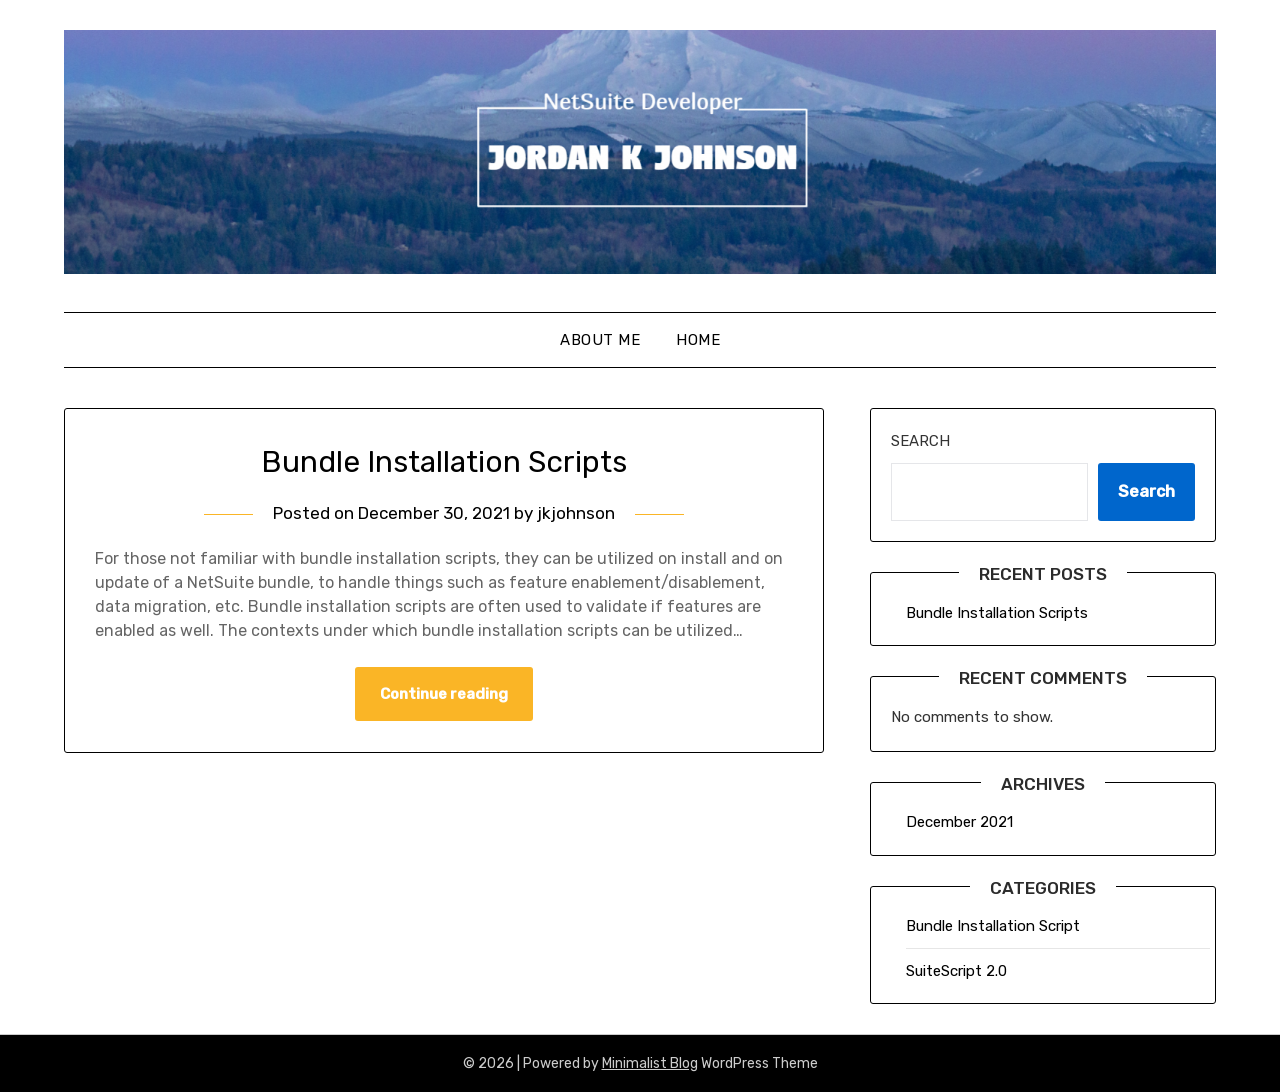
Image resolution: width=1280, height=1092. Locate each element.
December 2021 (959, 822)
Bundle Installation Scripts (444, 462)
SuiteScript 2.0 (956, 971)
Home (698, 340)
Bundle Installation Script (993, 926)
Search (920, 441)
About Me (600, 340)
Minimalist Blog (650, 1063)
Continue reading (444, 694)
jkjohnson (576, 513)
